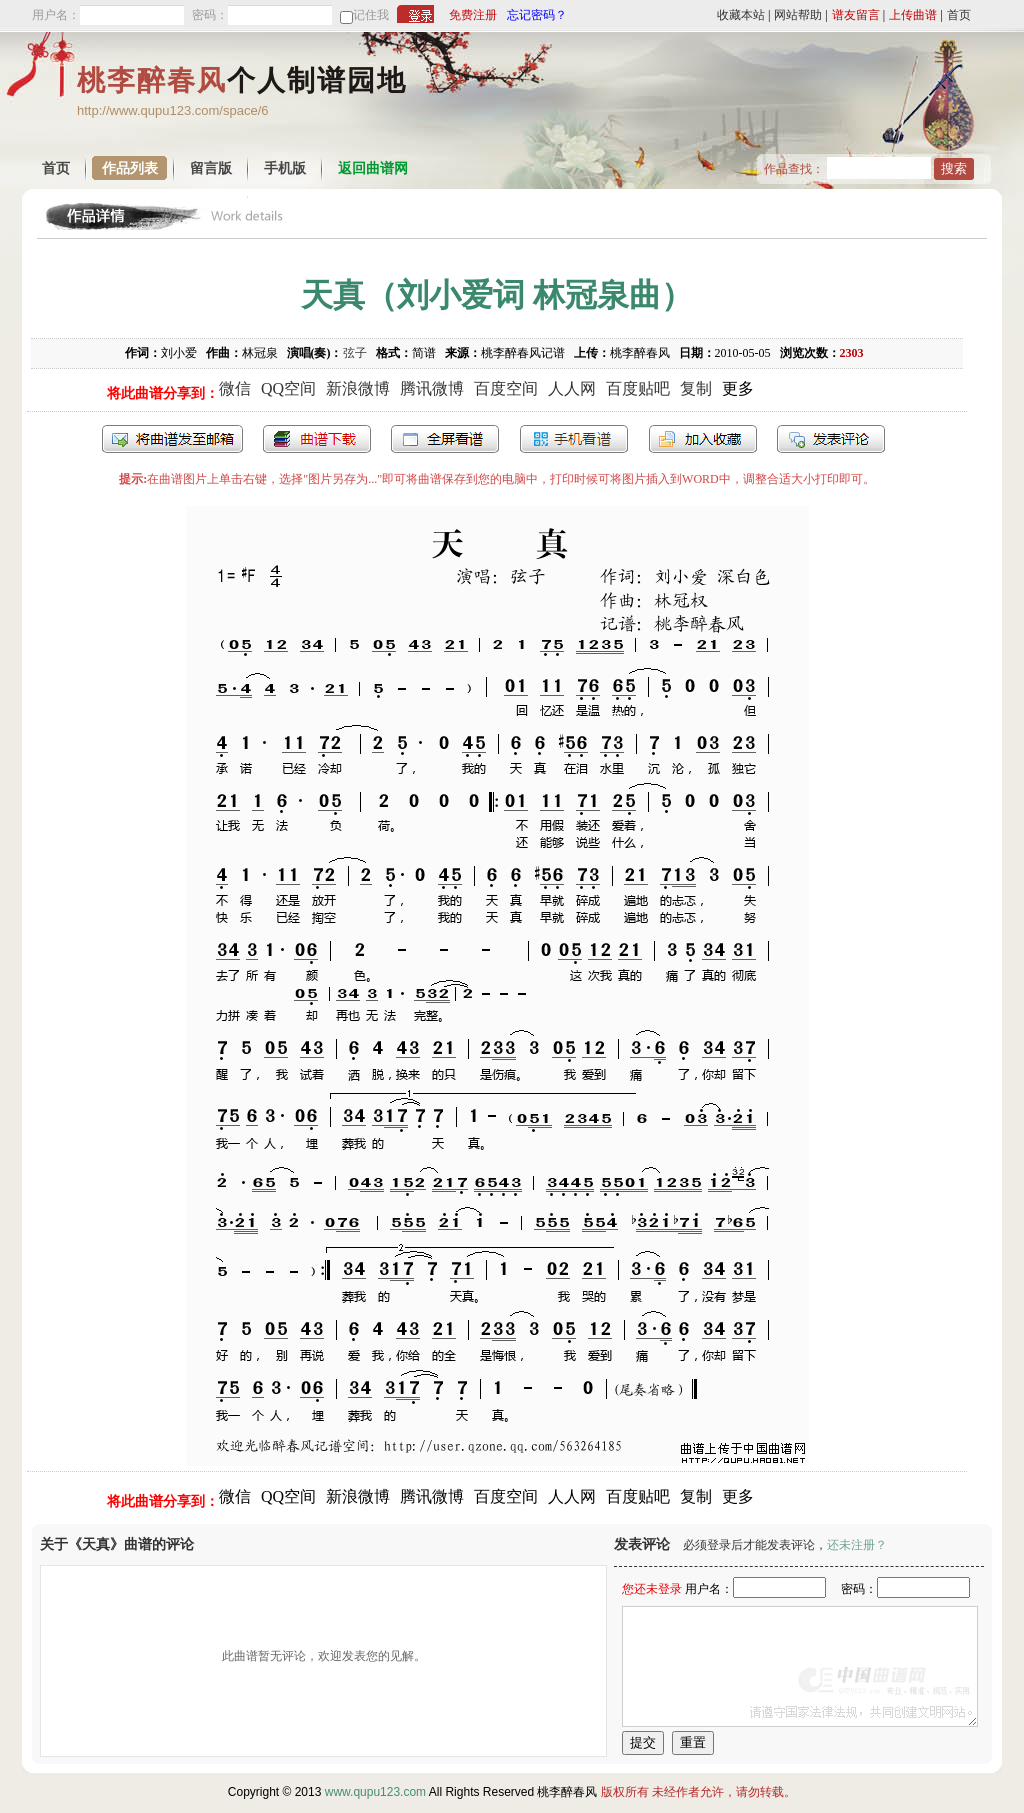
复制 (696, 388)
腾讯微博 (432, 388)
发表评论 (831, 439)
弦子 (355, 353)
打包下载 (317, 439)
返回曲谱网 (373, 168)
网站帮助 (798, 15)
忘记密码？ (537, 15)
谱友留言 (856, 15)
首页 (959, 15)
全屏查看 (445, 439)
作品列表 (130, 168)
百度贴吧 (638, 388)
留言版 (211, 168)
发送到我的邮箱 (172, 439)
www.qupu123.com (375, 1792)
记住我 (371, 15)
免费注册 (473, 15)
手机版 (285, 168)
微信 (235, 388)
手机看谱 (574, 439)
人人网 (572, 388)
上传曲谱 (913, 15)
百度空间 (506, 388)
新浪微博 (358, 388)
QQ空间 (288, 388)
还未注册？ (857, 1545)
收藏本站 (741, 15)
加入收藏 (703, 439)
